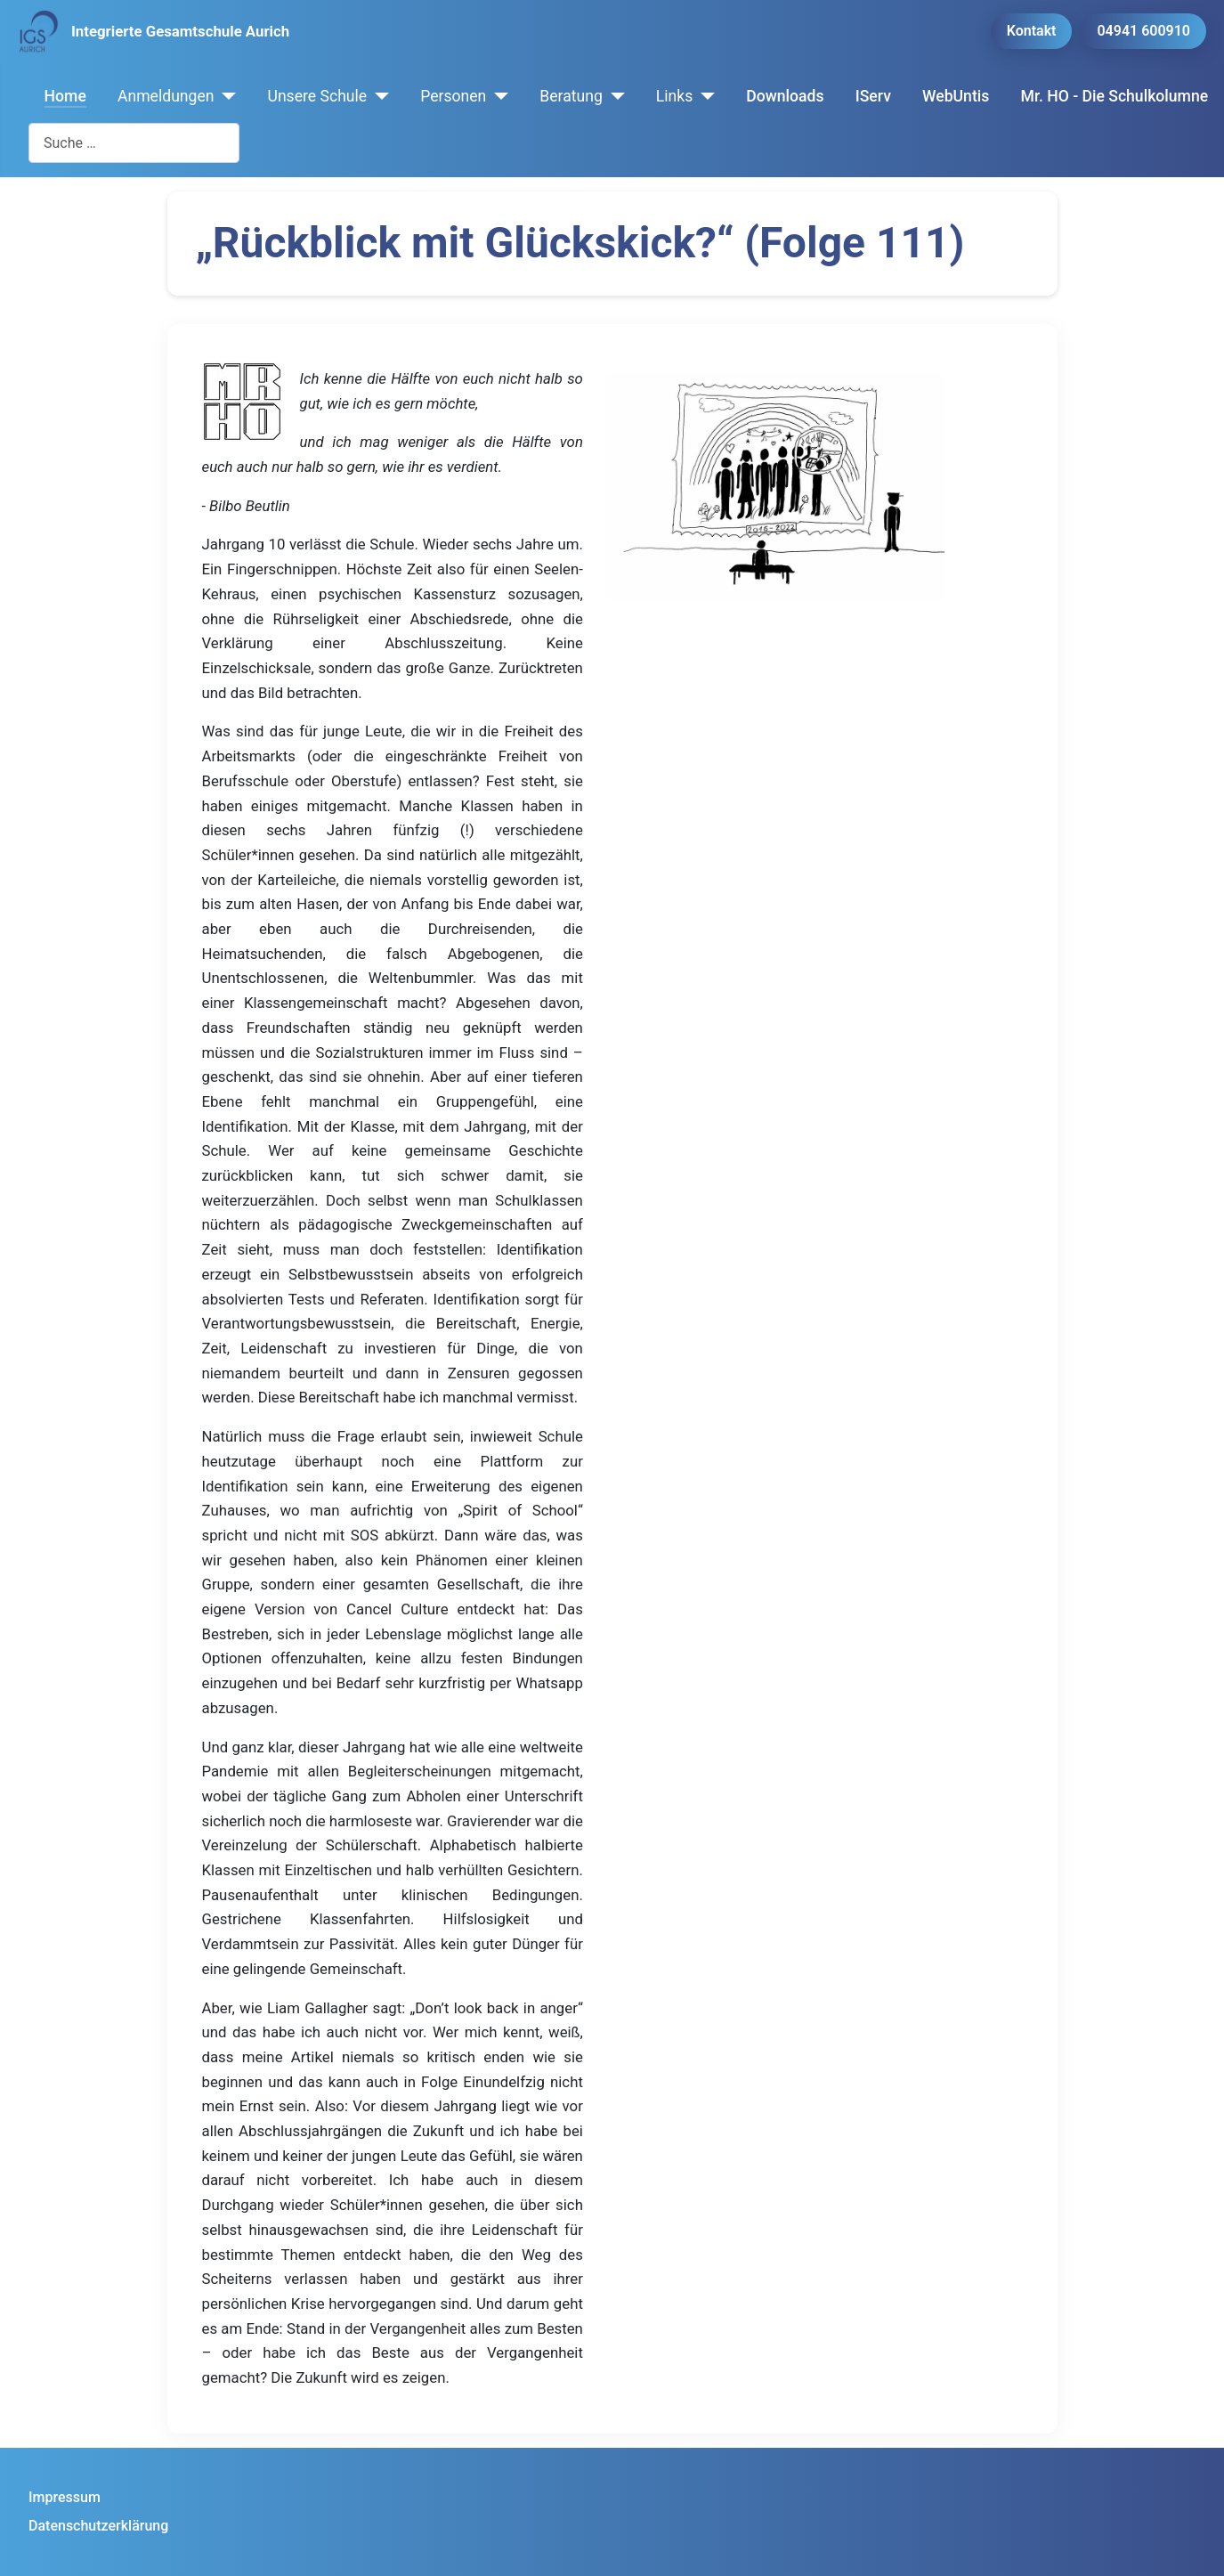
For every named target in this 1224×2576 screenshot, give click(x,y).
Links (674, 96)
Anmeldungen (166, 96)
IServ (873, 96)
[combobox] (133, 143)
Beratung (571, 96)
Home (65, 96)
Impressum (64, 2497)
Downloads (784, 96)
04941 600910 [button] (1143, 30)
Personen (453, 96)
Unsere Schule (317, 96)
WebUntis (955, 96)
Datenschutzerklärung (98, 2525)
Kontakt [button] (1032, 30)
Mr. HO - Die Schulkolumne (1115, 96)
